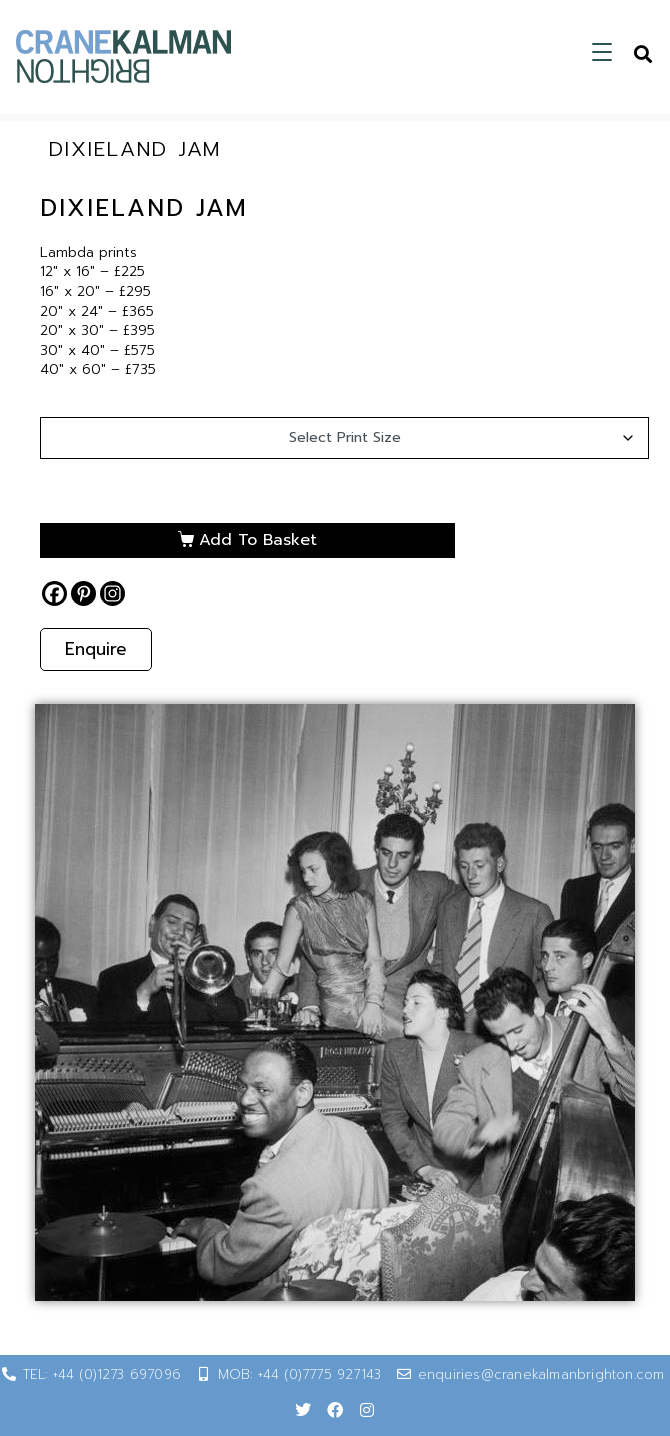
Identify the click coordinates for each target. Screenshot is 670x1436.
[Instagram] (112, 593)
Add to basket (258, 540)
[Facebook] (54, 593)
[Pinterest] (83, 593)
